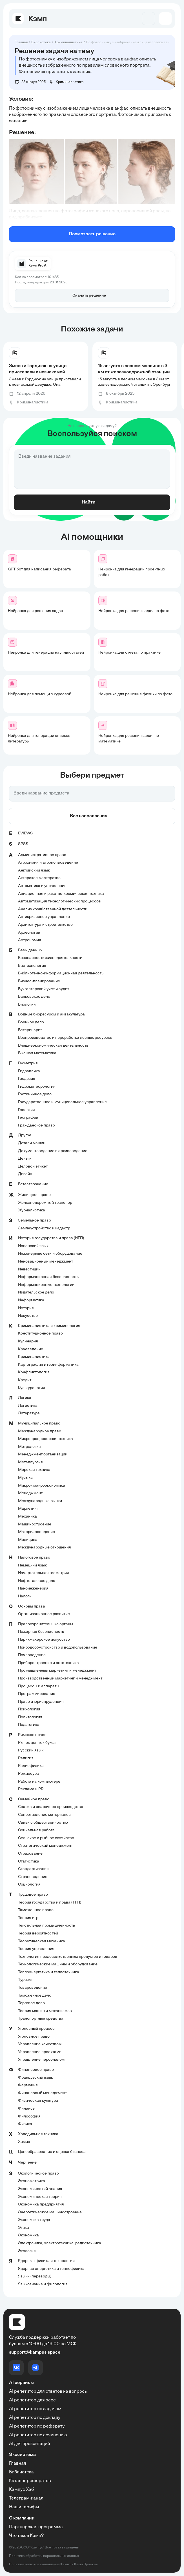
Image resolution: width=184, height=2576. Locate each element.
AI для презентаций (29, 2444)
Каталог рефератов (30, 2481)
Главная (17, 2463)
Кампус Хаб (21, 2489)
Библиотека (21, 2472)
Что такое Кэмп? (26, 2536)
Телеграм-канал (26, 2498)
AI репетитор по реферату (37, 2426)
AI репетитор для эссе (32, 2400)
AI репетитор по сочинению (38, 2435)
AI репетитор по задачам (35, 2409)
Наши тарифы (24, 2507)
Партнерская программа (36, 2527)
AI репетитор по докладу (34, 2417)
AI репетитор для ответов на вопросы (48, 2391)
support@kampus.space (34, 2352)
